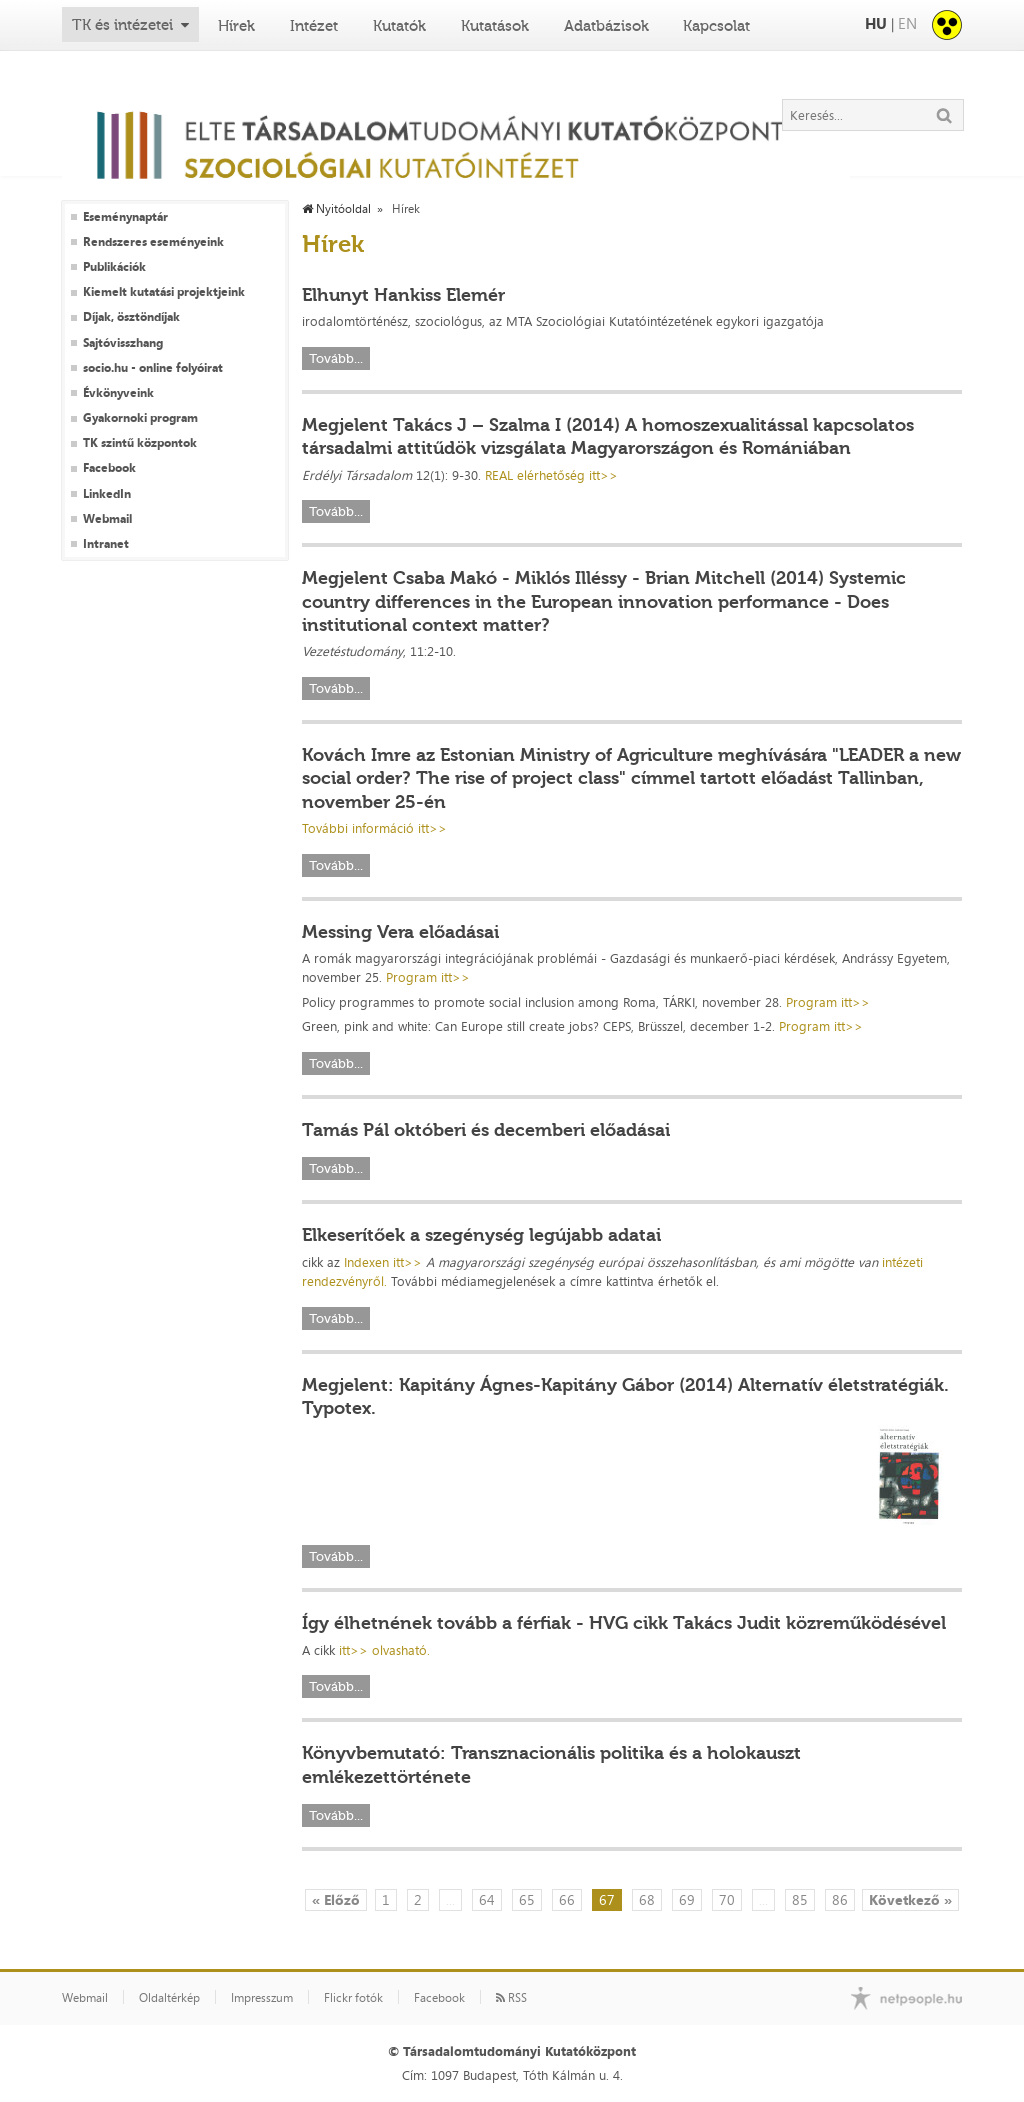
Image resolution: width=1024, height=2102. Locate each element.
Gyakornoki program (140, 418)
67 (607, 1899)
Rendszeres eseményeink (153, 242)
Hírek (236, 26)
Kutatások (495, 26)
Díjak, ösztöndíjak (131, 317)
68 (647, 1899)
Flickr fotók (353, 1998)
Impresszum (262, 1998)
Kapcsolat (716, 26)
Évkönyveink (118, 393)
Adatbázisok (606, 26)
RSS (511, 1998)
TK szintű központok (140, 443)
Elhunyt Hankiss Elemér (403, 295)
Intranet (106, 544)
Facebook (109, 468)
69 (687, 1899)
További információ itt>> (374, 828)
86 (840, 1899)
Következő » (910, 1899)
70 (727, 1899)
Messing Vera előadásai (400, 932)
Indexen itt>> (383, 1262)
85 (800, 1899)
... (450, 1899)
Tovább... (336, 358)
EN (907, 23)
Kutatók (399, 26)
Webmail (107, 519)
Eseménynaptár (125, 217)
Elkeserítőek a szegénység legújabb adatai (481, 1235)
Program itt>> (428, 977)
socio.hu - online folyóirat (153, 368)
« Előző (336, 1899)
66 (567, 1899)
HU (876, 23)
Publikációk (114, 267)
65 (527, 1899)
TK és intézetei (122, 25)
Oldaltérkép (169, 1998)
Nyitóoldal (336, 209)
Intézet (314, 26)
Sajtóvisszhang (123, 343)
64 (487, 1899)
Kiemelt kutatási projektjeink (164, 292)
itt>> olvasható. (384, 1650)
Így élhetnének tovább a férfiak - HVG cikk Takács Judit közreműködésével (624, 1623)
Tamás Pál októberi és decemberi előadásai (486, 1130)
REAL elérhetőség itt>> (551, 475)
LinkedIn (107, 494)
